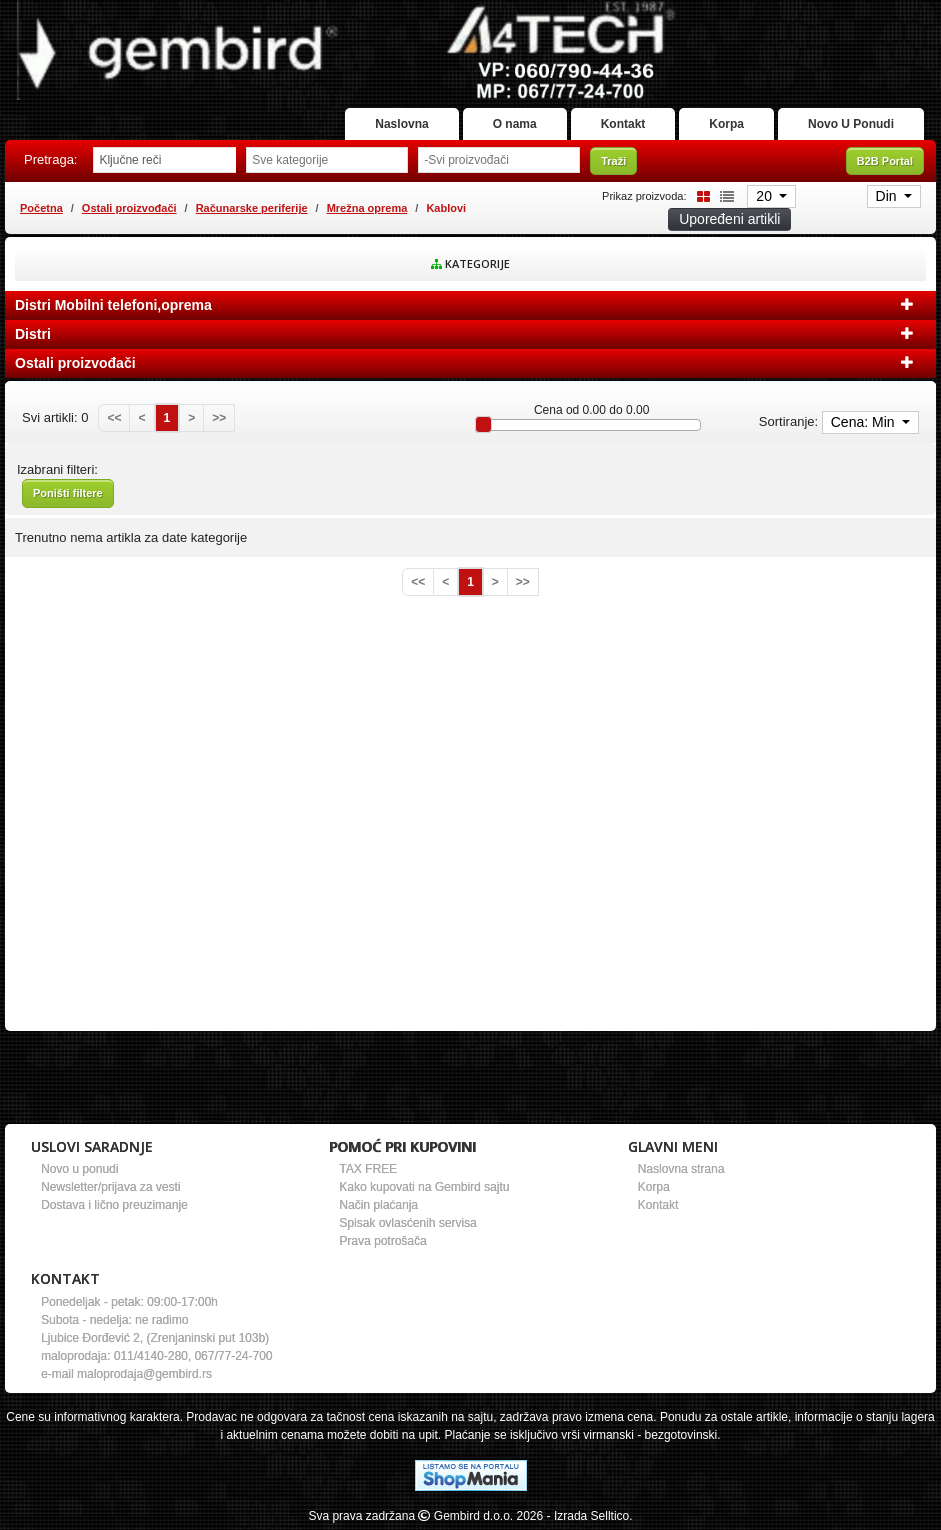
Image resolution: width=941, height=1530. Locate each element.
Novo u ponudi (79, 1169)
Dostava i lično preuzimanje (114, 1205)
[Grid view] (700, 195)
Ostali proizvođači (129, 208)
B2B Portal (885, 161)
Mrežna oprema (367, 208)
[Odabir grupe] (327, 160)
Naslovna (401, 124)
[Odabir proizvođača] (499, 160)
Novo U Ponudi (851, 124)
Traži (613, 161)
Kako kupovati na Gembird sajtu (424, 1187)
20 (765, 196)
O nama (515, 124)
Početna (41, 208)
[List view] (724, 195)
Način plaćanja (378, 1205)
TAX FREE (368, 1169)
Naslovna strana (681, 1169)
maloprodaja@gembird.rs (144, 1374)
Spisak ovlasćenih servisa (407, 1223)
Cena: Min (865, 422)
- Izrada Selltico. (590, 1516)
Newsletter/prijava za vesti (110, 1187)
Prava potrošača (382, 1241)
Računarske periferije (252, 208)
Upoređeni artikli (729, 219)
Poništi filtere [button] (68, 493)
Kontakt (623, 124)
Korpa (726, 124)
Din (888, 196)
